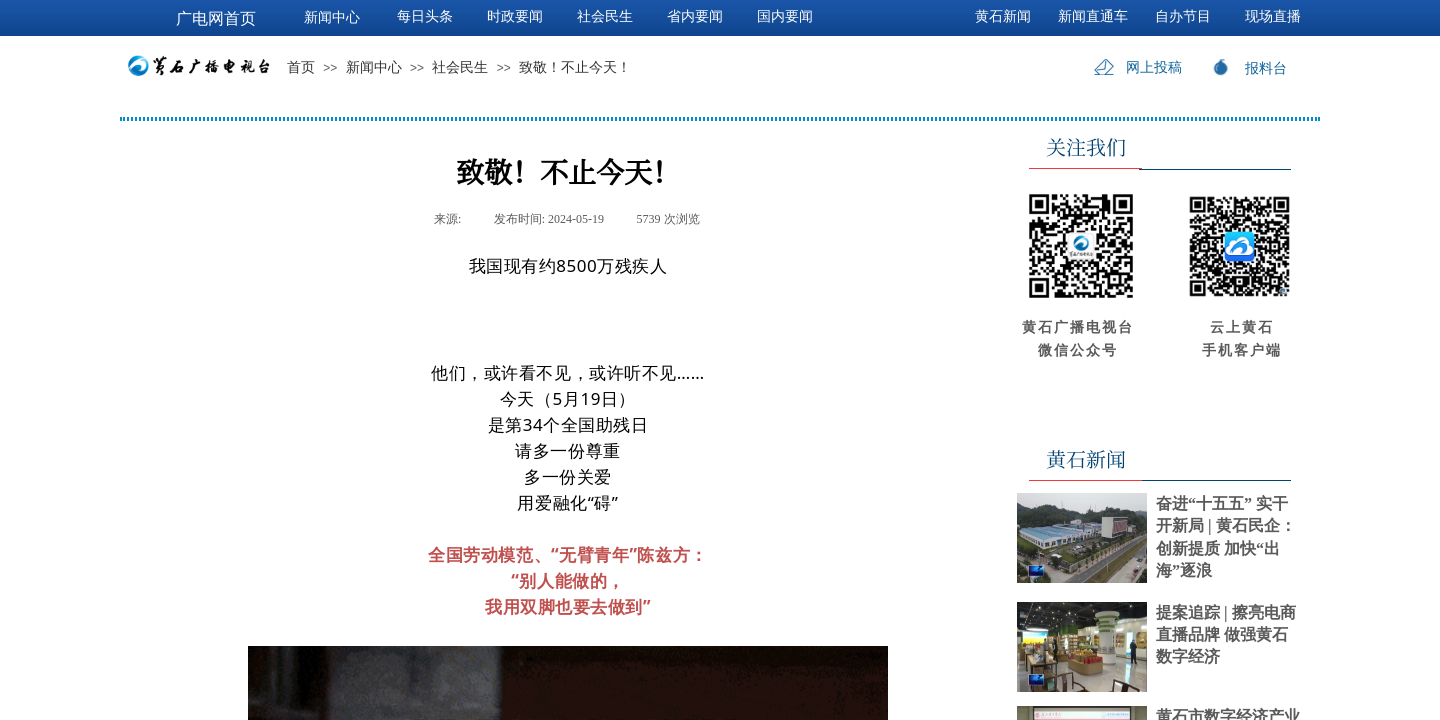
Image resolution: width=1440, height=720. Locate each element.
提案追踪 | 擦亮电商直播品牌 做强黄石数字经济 (1226, 635)
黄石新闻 (1003, 16)
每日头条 (425, 16)
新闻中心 (374, 67)
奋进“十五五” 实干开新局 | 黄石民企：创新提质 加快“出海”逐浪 (1226, 537)
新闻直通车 (1093, 16)
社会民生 (460, 67)
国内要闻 (785, 16)
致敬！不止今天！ (575, 67)
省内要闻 (695, 16)
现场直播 (1273, 16)
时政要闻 (515, 16)
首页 (301, 67)
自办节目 (1183, 16)
